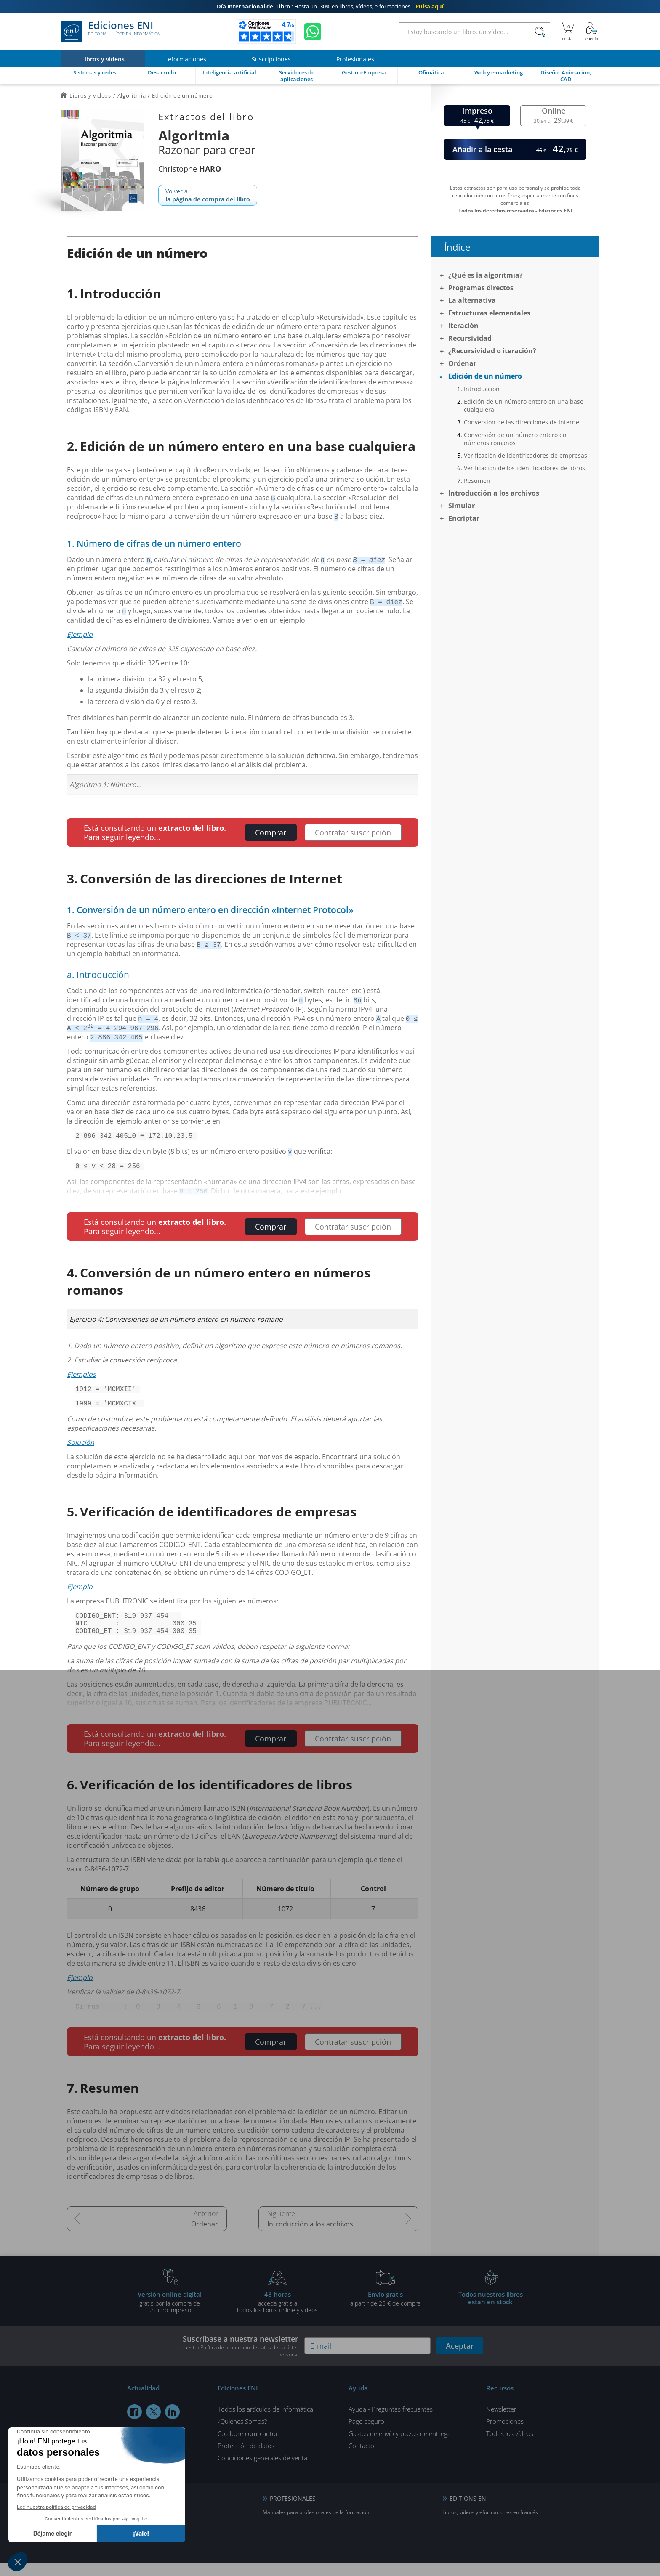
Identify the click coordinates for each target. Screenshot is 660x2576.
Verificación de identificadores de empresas (525, 455)
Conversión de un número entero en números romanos (515, 439)
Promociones (505, 2434)
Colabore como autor (248, 2447)
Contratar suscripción (353, 832)
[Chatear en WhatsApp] (312, 31)
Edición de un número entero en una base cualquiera (523, 405)
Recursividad (470, 338)
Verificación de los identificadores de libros (524, 468)
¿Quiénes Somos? (242, 2434)
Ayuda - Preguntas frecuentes (391, 2422)
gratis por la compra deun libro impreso (170, 2315)
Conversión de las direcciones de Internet (522, 422)
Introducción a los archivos (310, 2237)
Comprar (270, 832)
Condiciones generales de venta (262, 2471)
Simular (461, 505)
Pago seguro (366, 2434)
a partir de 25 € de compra (385, 2311)
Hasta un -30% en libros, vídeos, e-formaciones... (330, 6)
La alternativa (472, 300)
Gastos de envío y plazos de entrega (400, 2447)
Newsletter (501, 2422)
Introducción (482, 389)
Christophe (189, 169)
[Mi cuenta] (591, 31)
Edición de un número (485, 376)
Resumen (477, 481)
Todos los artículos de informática (265, 2422)
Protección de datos (246, 2459)
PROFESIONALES (293, 2512)
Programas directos (481, 288)
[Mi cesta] (567, 31)
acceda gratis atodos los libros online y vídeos (277, 2315)
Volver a (207, 195)
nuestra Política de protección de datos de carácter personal (239, 2364)
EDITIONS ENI (469, 2512)
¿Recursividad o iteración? (492, 351)
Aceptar (460, 2359)
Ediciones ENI (110, 31)
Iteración (463, 325)
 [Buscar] (540, 32)
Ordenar (204, 2237)
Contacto (361, 2459)
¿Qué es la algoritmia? (485, 275)
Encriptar (463, 518)
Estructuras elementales (489, 313)
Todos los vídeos (509, 2447)
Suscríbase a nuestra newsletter (237, 2359)
